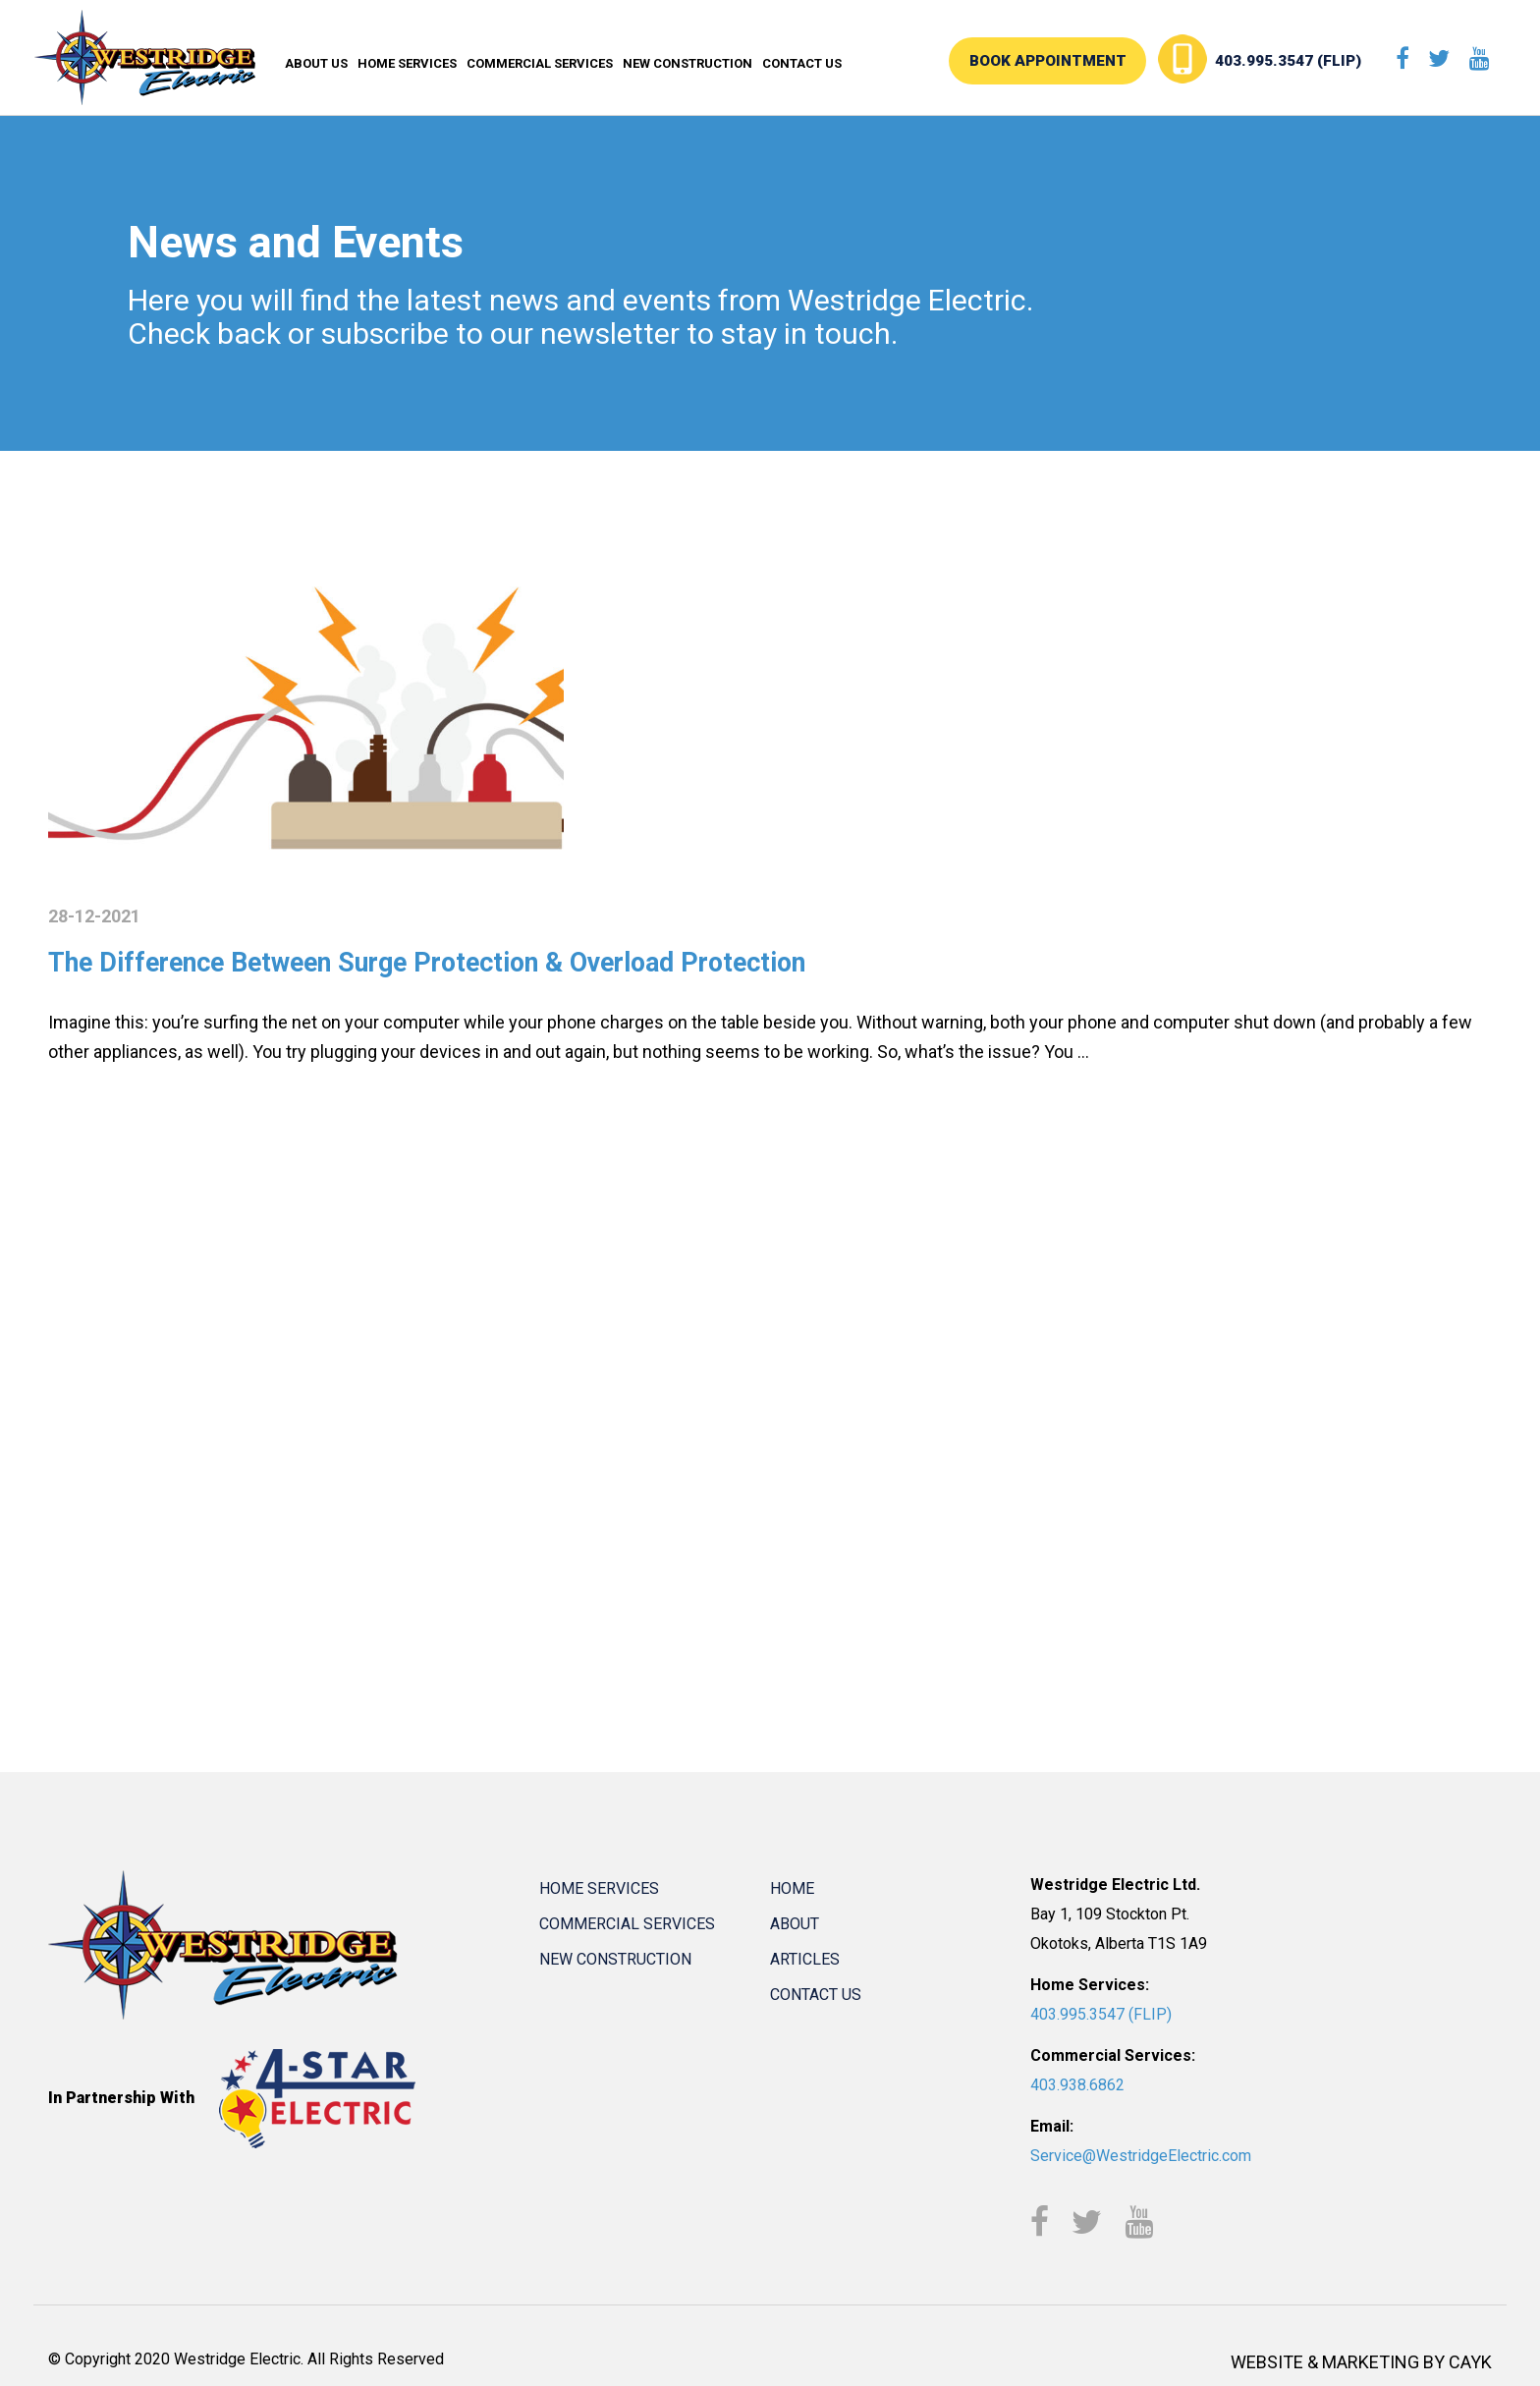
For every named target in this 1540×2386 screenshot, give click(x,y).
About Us (316, 63)
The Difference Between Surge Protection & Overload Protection (479, 961)
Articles (805, 1958)
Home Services (407, 63)
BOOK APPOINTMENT (1088, 61)
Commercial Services (540, 63)
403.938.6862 (1077, 2084)
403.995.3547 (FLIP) (1307, 61)
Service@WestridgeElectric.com (1140, 2154)
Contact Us (802, 63)
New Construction (687, 63)
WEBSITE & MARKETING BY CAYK (1361, 2362)
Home (792, 1887)
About (794, 1923)
